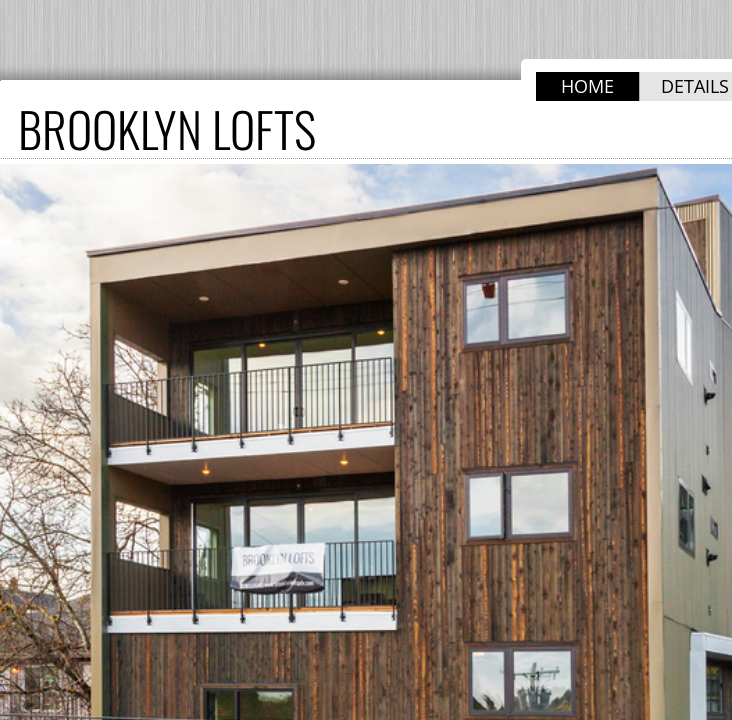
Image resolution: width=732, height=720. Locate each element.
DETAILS (695, 86)
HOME (587, 86)
